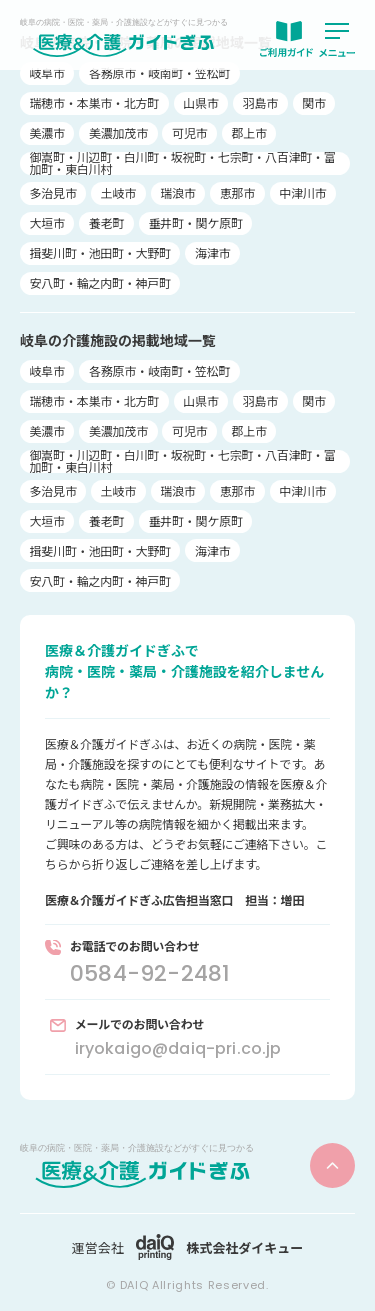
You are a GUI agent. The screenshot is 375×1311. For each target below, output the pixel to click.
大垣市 (47, 222)
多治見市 (53, 192)
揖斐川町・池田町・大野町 (100, 252)
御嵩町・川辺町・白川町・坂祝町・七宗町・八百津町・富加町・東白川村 (183, 163)
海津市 (212, 252)
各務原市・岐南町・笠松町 (159, 72)
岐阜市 (47, 72)
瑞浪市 (177, 192)
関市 (314, 102)
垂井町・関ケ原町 (196, 222)
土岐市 (118, 192)
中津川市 (302, 192)
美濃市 (47, 132)
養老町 (106, 222)
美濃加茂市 (118, 132)
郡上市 (249, 132)
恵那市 (237, 192)
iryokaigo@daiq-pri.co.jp (178, 1048)
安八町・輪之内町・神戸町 (100, 282)
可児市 (189, 132)
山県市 (200, 102)
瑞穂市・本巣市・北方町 (94, 102)
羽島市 (260, 102)
